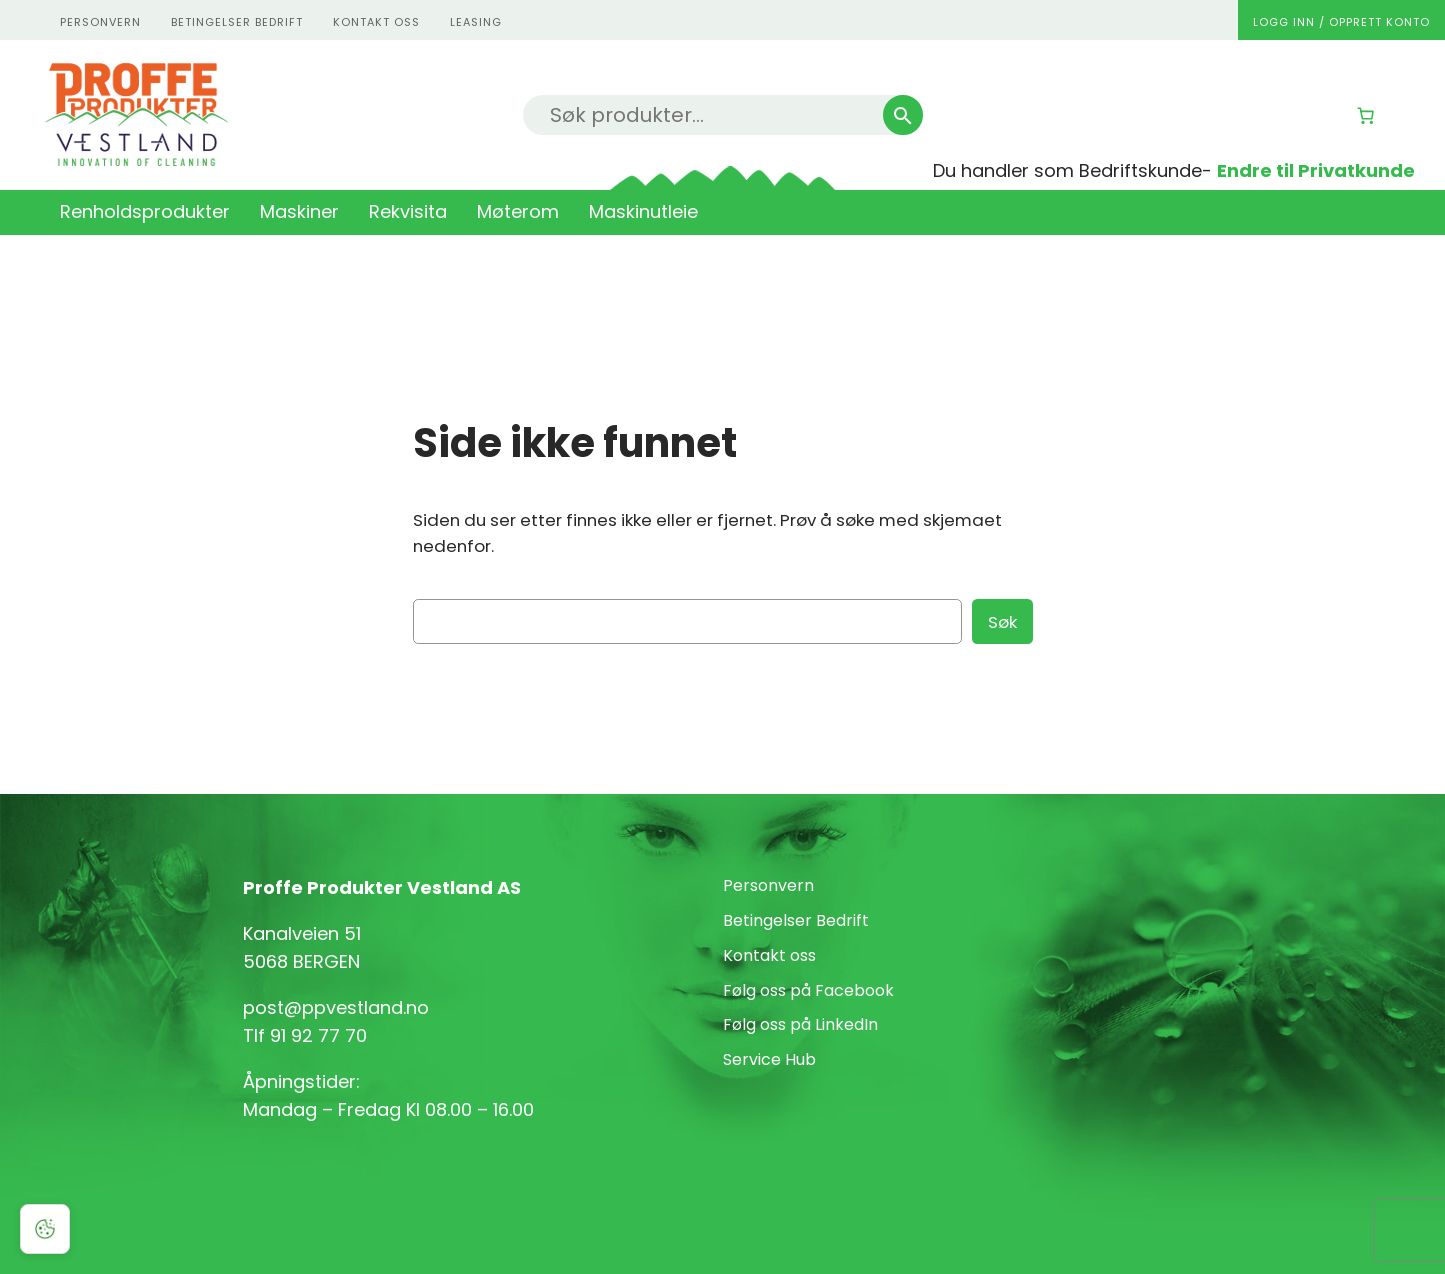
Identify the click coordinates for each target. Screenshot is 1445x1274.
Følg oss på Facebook (808, 990)
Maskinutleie (643, 211)
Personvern (768, 885)
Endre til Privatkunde (1316, 170)
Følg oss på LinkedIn (800, 1024)
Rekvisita (408, 211)
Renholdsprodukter (145, 211)
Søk (1002, 622)
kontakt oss (376, 22)
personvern (100, 22)
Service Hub (769, 1059)
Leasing (476, 22)
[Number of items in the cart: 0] (1366, 116)
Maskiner (299, 211)
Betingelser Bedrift (237, 22)
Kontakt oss (769, 955)
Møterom (518, 211)
